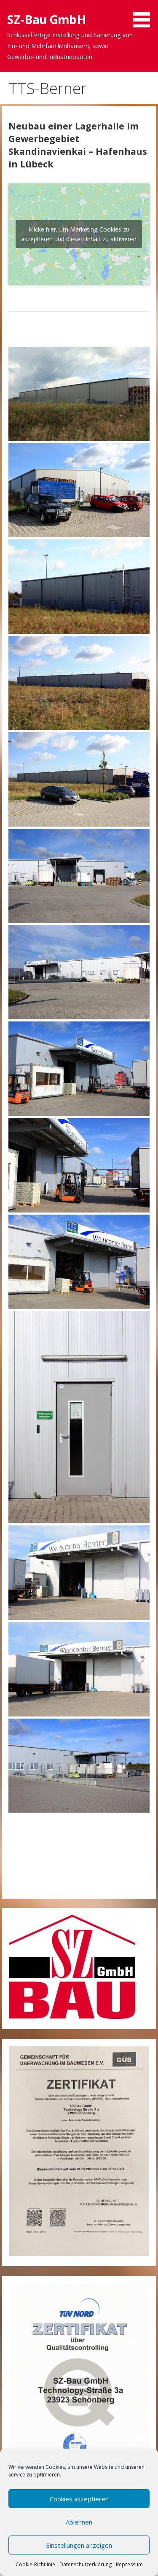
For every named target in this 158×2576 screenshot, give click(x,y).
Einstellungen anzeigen (79, 2545)
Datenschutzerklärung (85, 2564)
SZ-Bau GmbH (46, 19)
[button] (144, 15)
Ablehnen (79, 2522)
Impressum (129, 2564)
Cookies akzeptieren (79, 2499)
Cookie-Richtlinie (35, 2564)
